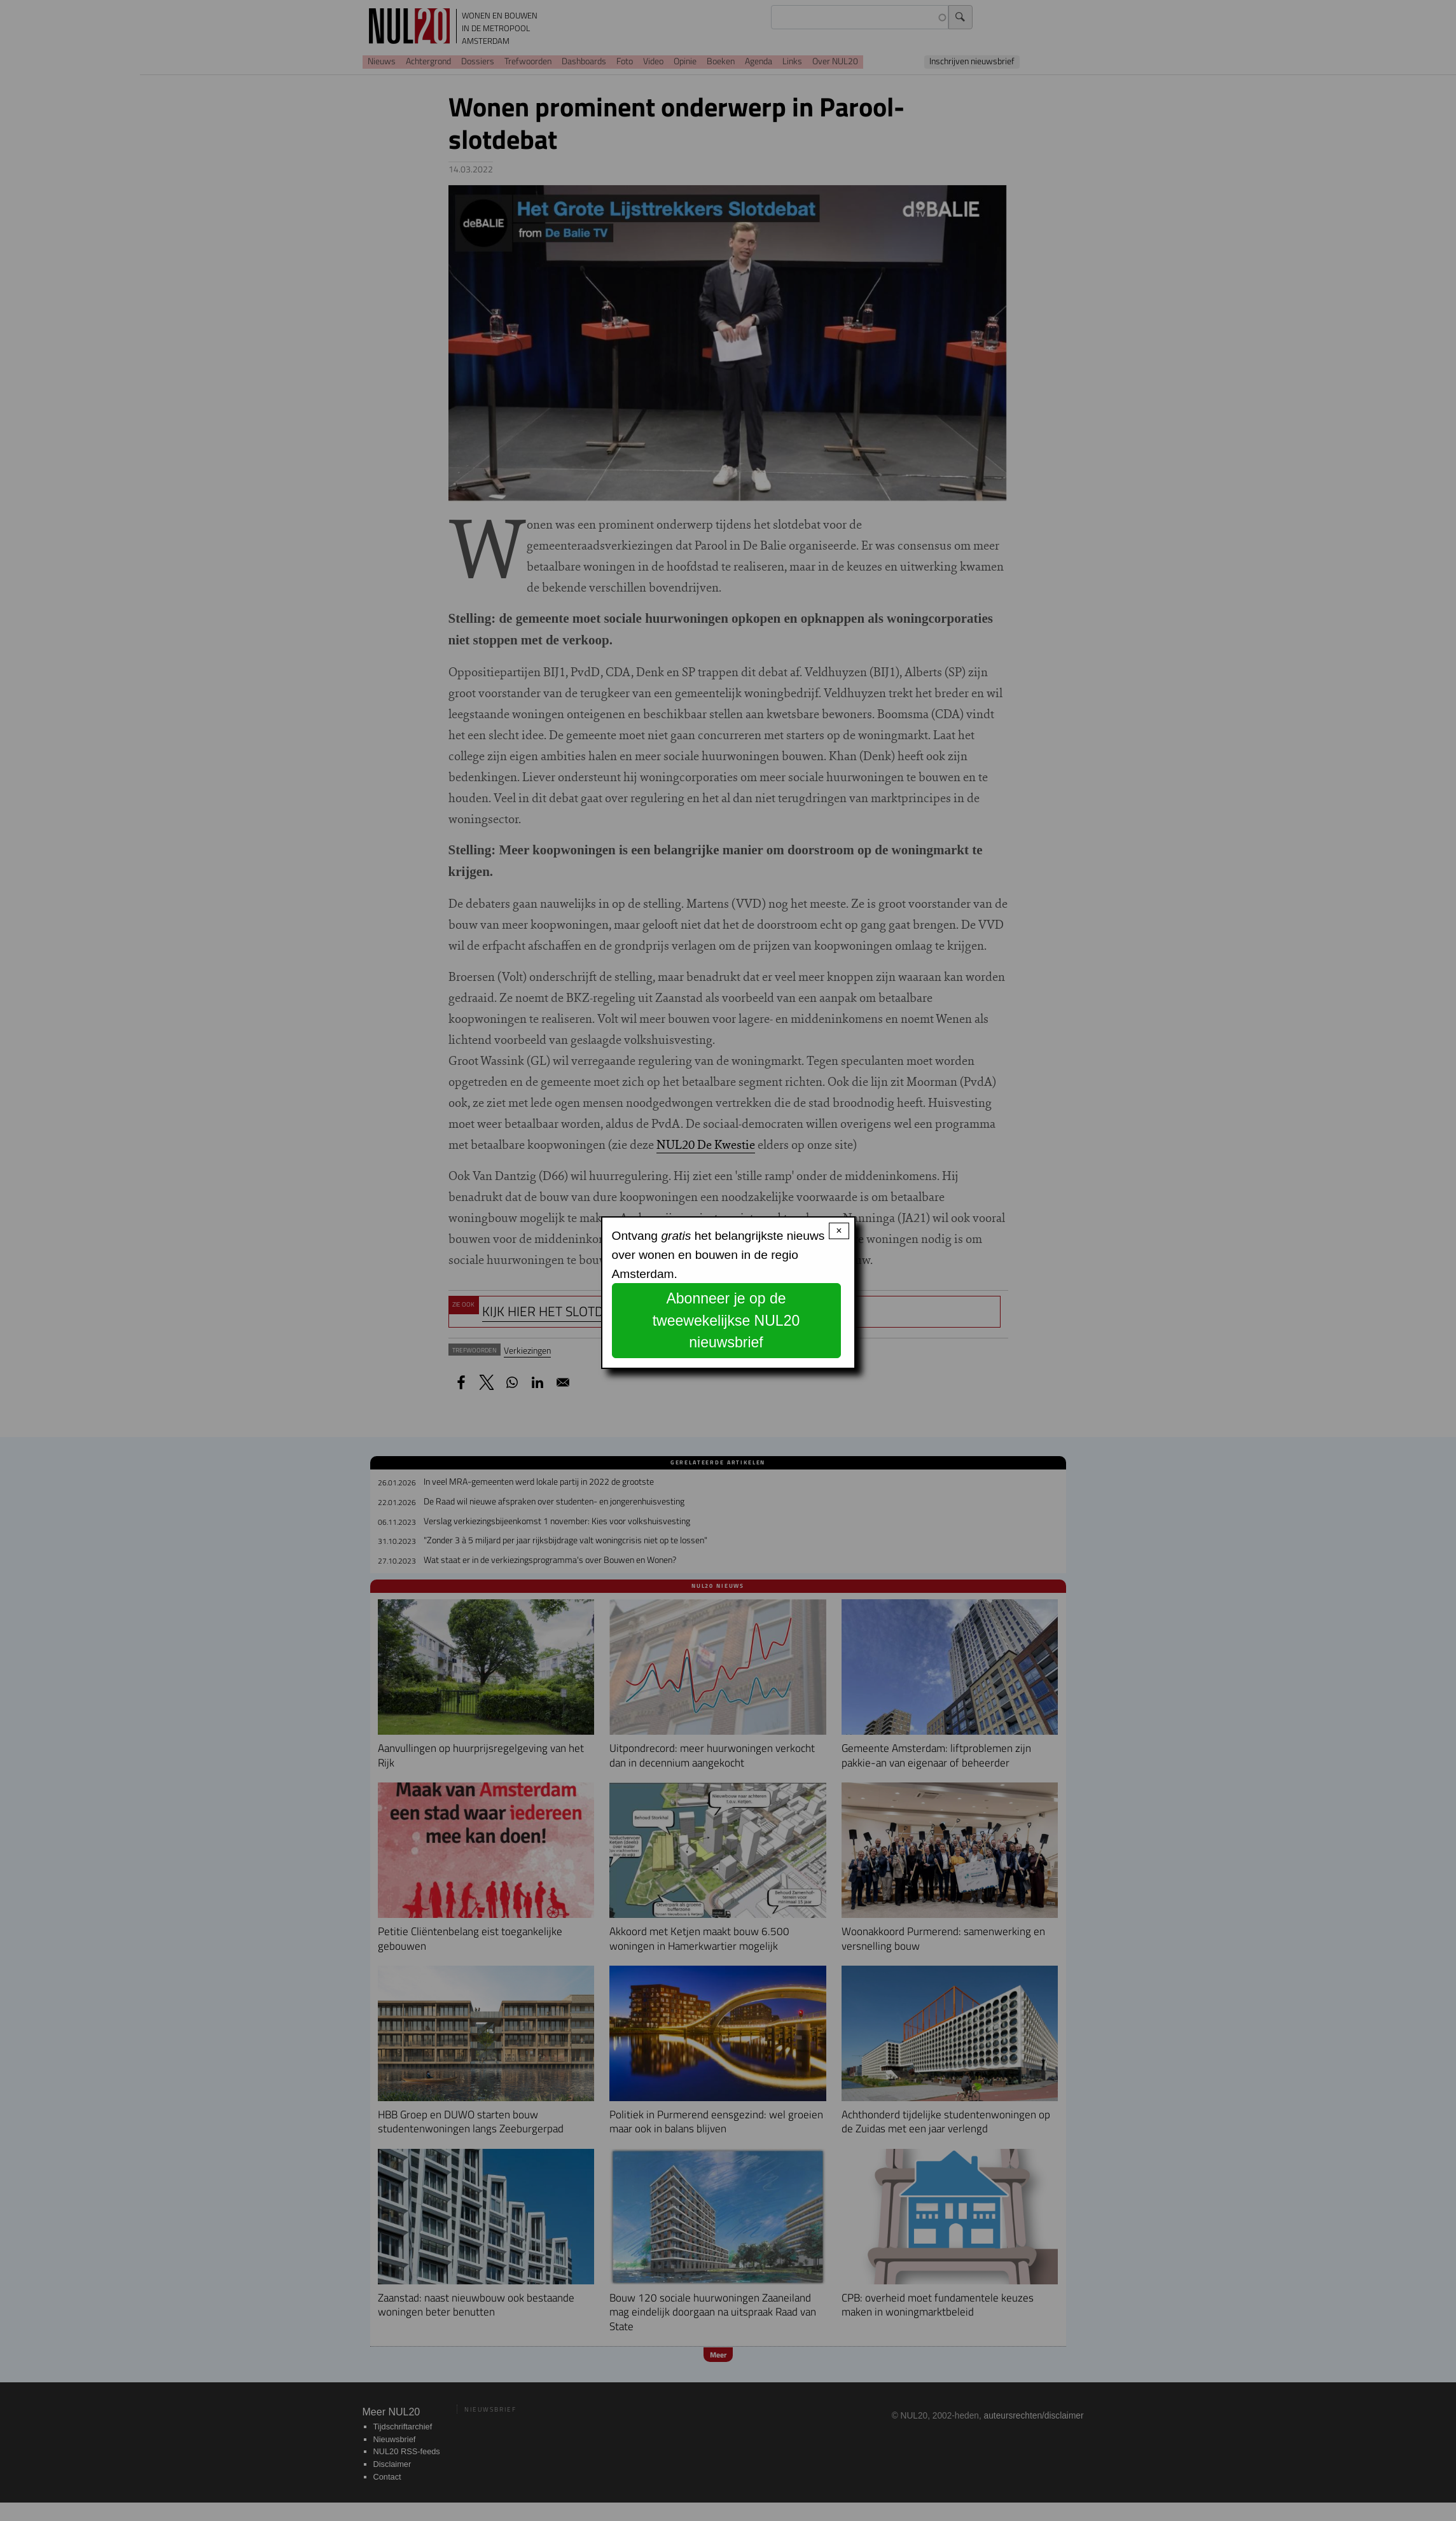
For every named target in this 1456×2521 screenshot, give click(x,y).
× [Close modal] (839, 1230)
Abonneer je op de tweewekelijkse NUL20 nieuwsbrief (726, 1320)
